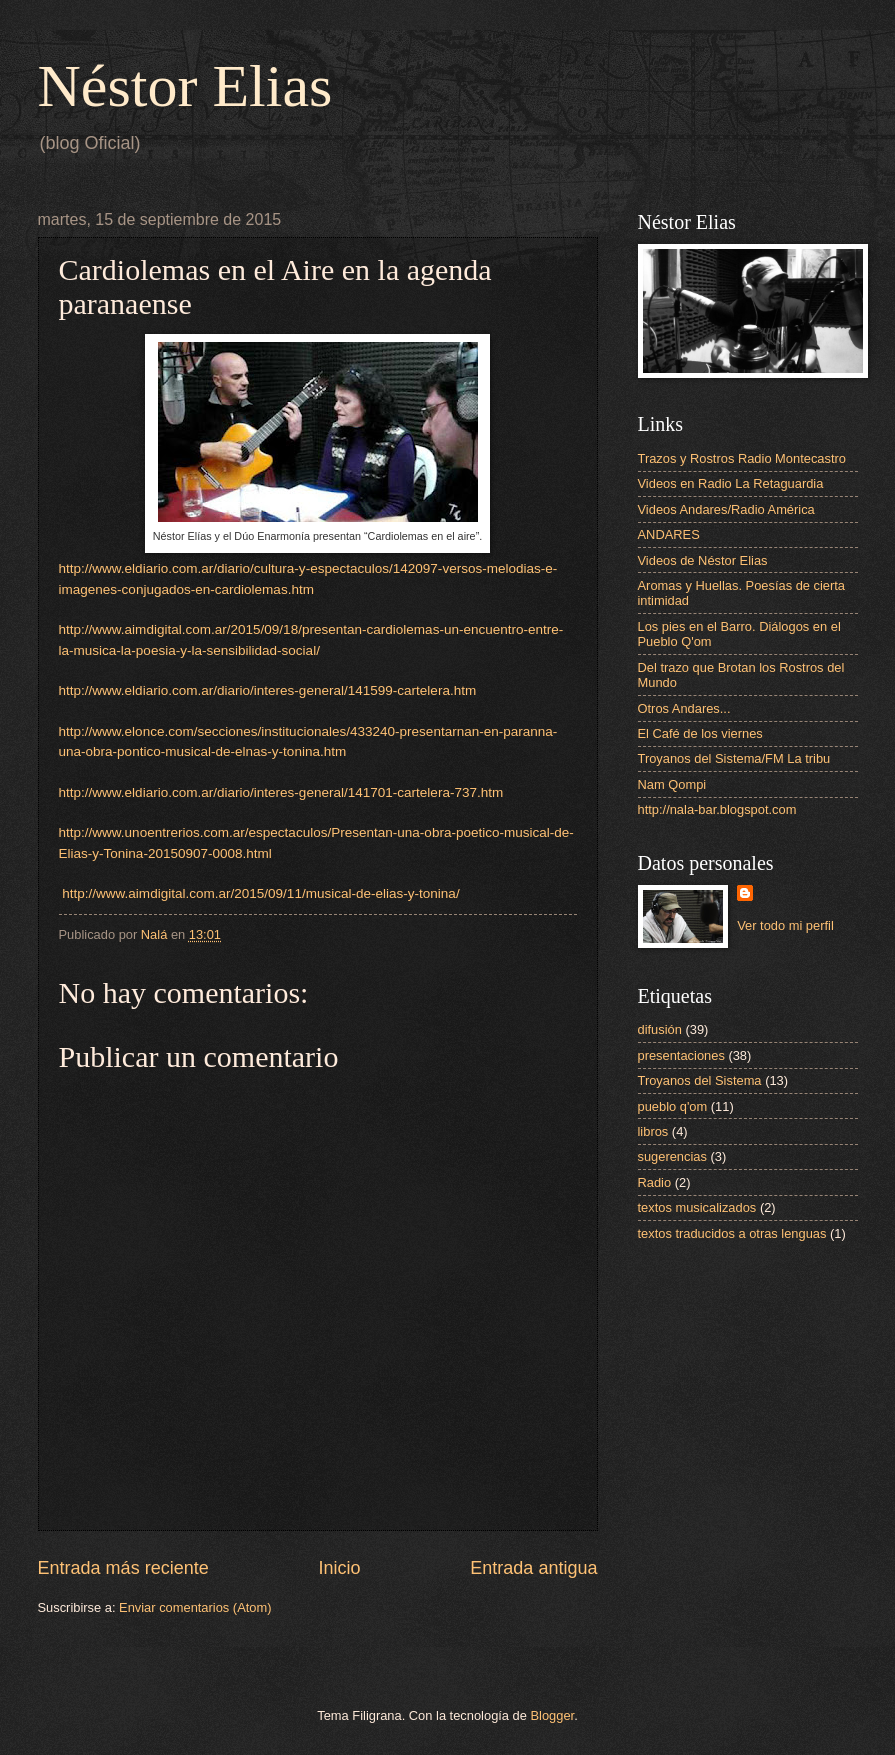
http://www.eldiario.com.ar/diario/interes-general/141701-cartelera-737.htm (281, 792)
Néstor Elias (185, 86)
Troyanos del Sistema (700, 1080)
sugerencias (672, 1156)
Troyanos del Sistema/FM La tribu (734, 758)
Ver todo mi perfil (785, 925)
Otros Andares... (684, 708)
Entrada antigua (533, 1568)
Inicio (339, 1568)
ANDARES (669, 534)
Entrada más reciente (123, 1568)
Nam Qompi (672, 784)
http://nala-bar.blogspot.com (717, 809)
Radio (655, 1182)
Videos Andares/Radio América (726, 509)
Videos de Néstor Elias (703, 560)
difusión (660, 1029)
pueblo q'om (673, 1106)
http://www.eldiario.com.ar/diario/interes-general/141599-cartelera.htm (268, 690)
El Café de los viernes (700, 733)
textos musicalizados (697, 1207)
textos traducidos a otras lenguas (732, 1233)
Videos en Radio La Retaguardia (731, 483)
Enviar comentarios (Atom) (195, 1607)
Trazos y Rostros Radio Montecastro (742, 458)
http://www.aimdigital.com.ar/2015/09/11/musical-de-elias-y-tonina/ (259, 893)
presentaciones (681, 1055)
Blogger (553, 1715)
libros (653, 1131)
